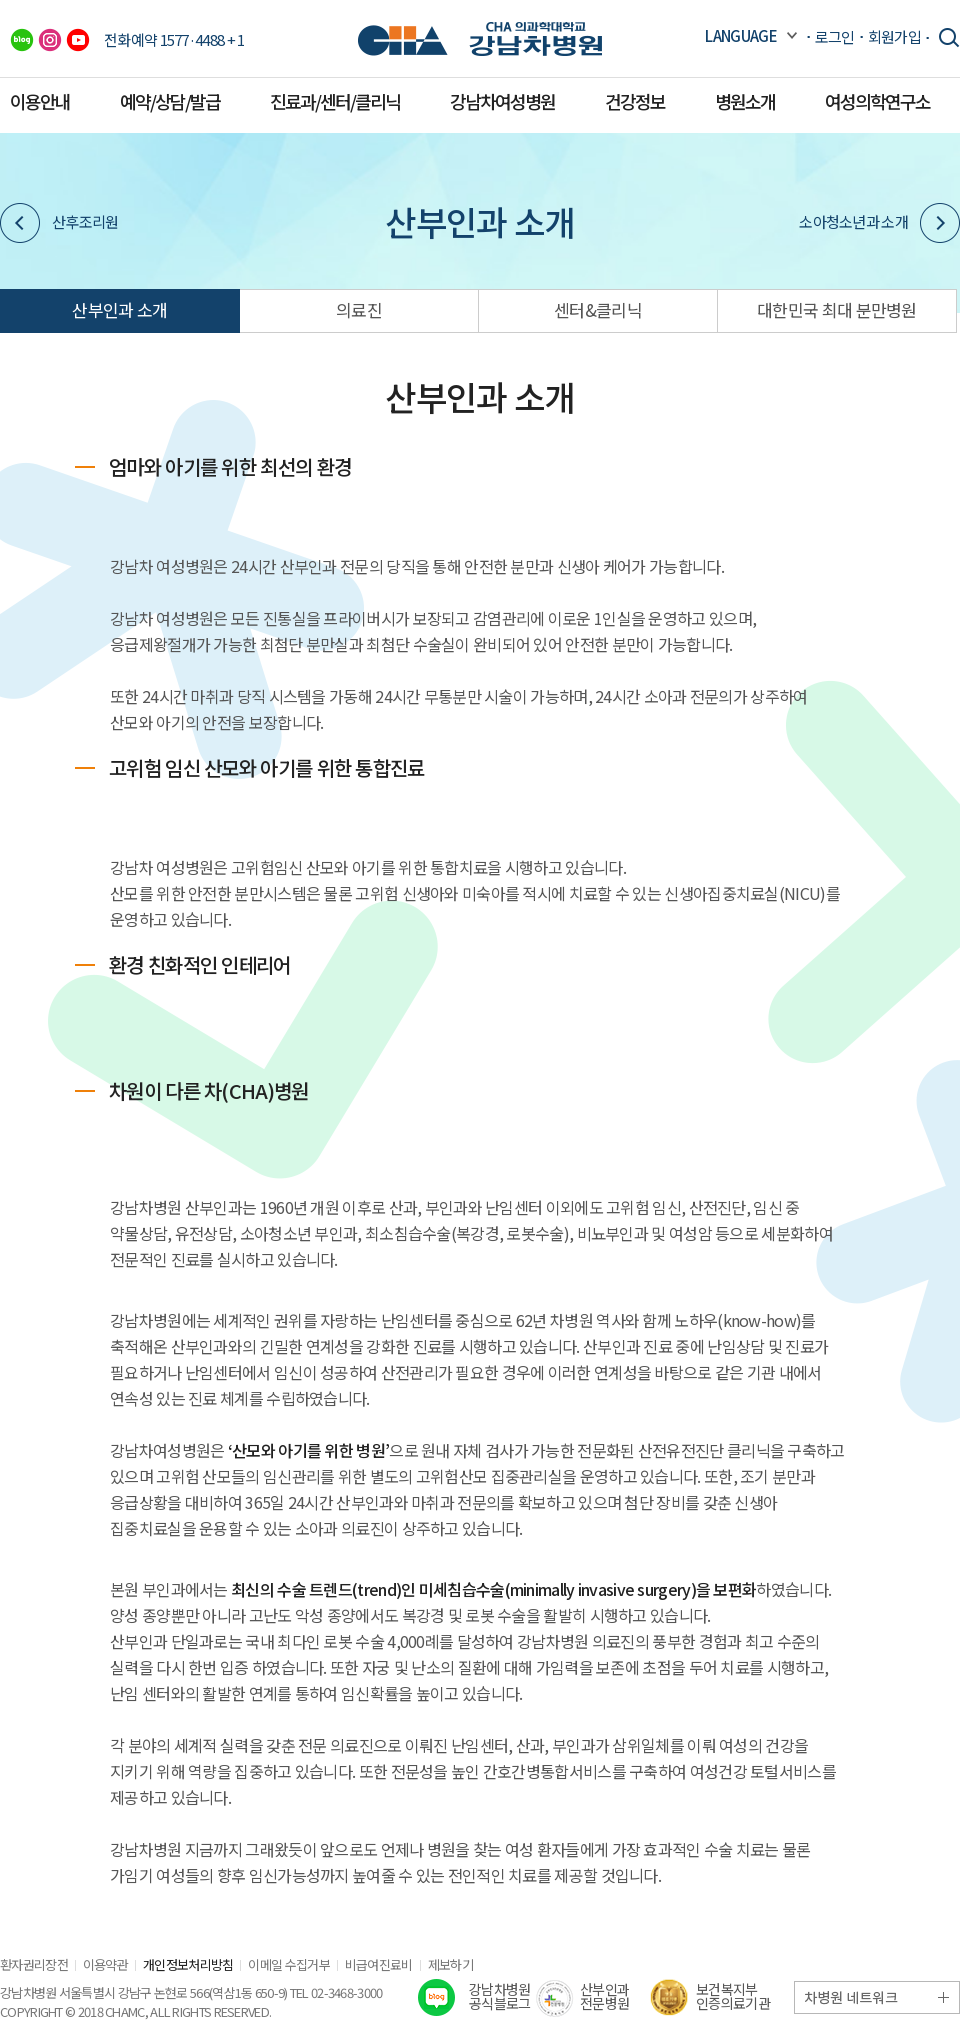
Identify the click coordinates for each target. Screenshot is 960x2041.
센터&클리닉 (598, 309)
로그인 (835, 36)
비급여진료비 (379, 1964)
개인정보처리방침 (188, 1964)
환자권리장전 (34, 1964)
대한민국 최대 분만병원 (837, 309)
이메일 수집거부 (288, 1964)
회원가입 (894, 36)
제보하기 (450, 1964)
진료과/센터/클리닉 (335, 101)
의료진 (359, 309)
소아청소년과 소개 (879, 223)
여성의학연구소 (877, 101)
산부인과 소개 (119, 309)
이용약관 (105, 1964)
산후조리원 (59, 223)
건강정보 (635, 101)
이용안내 (40, 101)
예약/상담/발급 (170, 101)
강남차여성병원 (502, 101)
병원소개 (745, 101)
